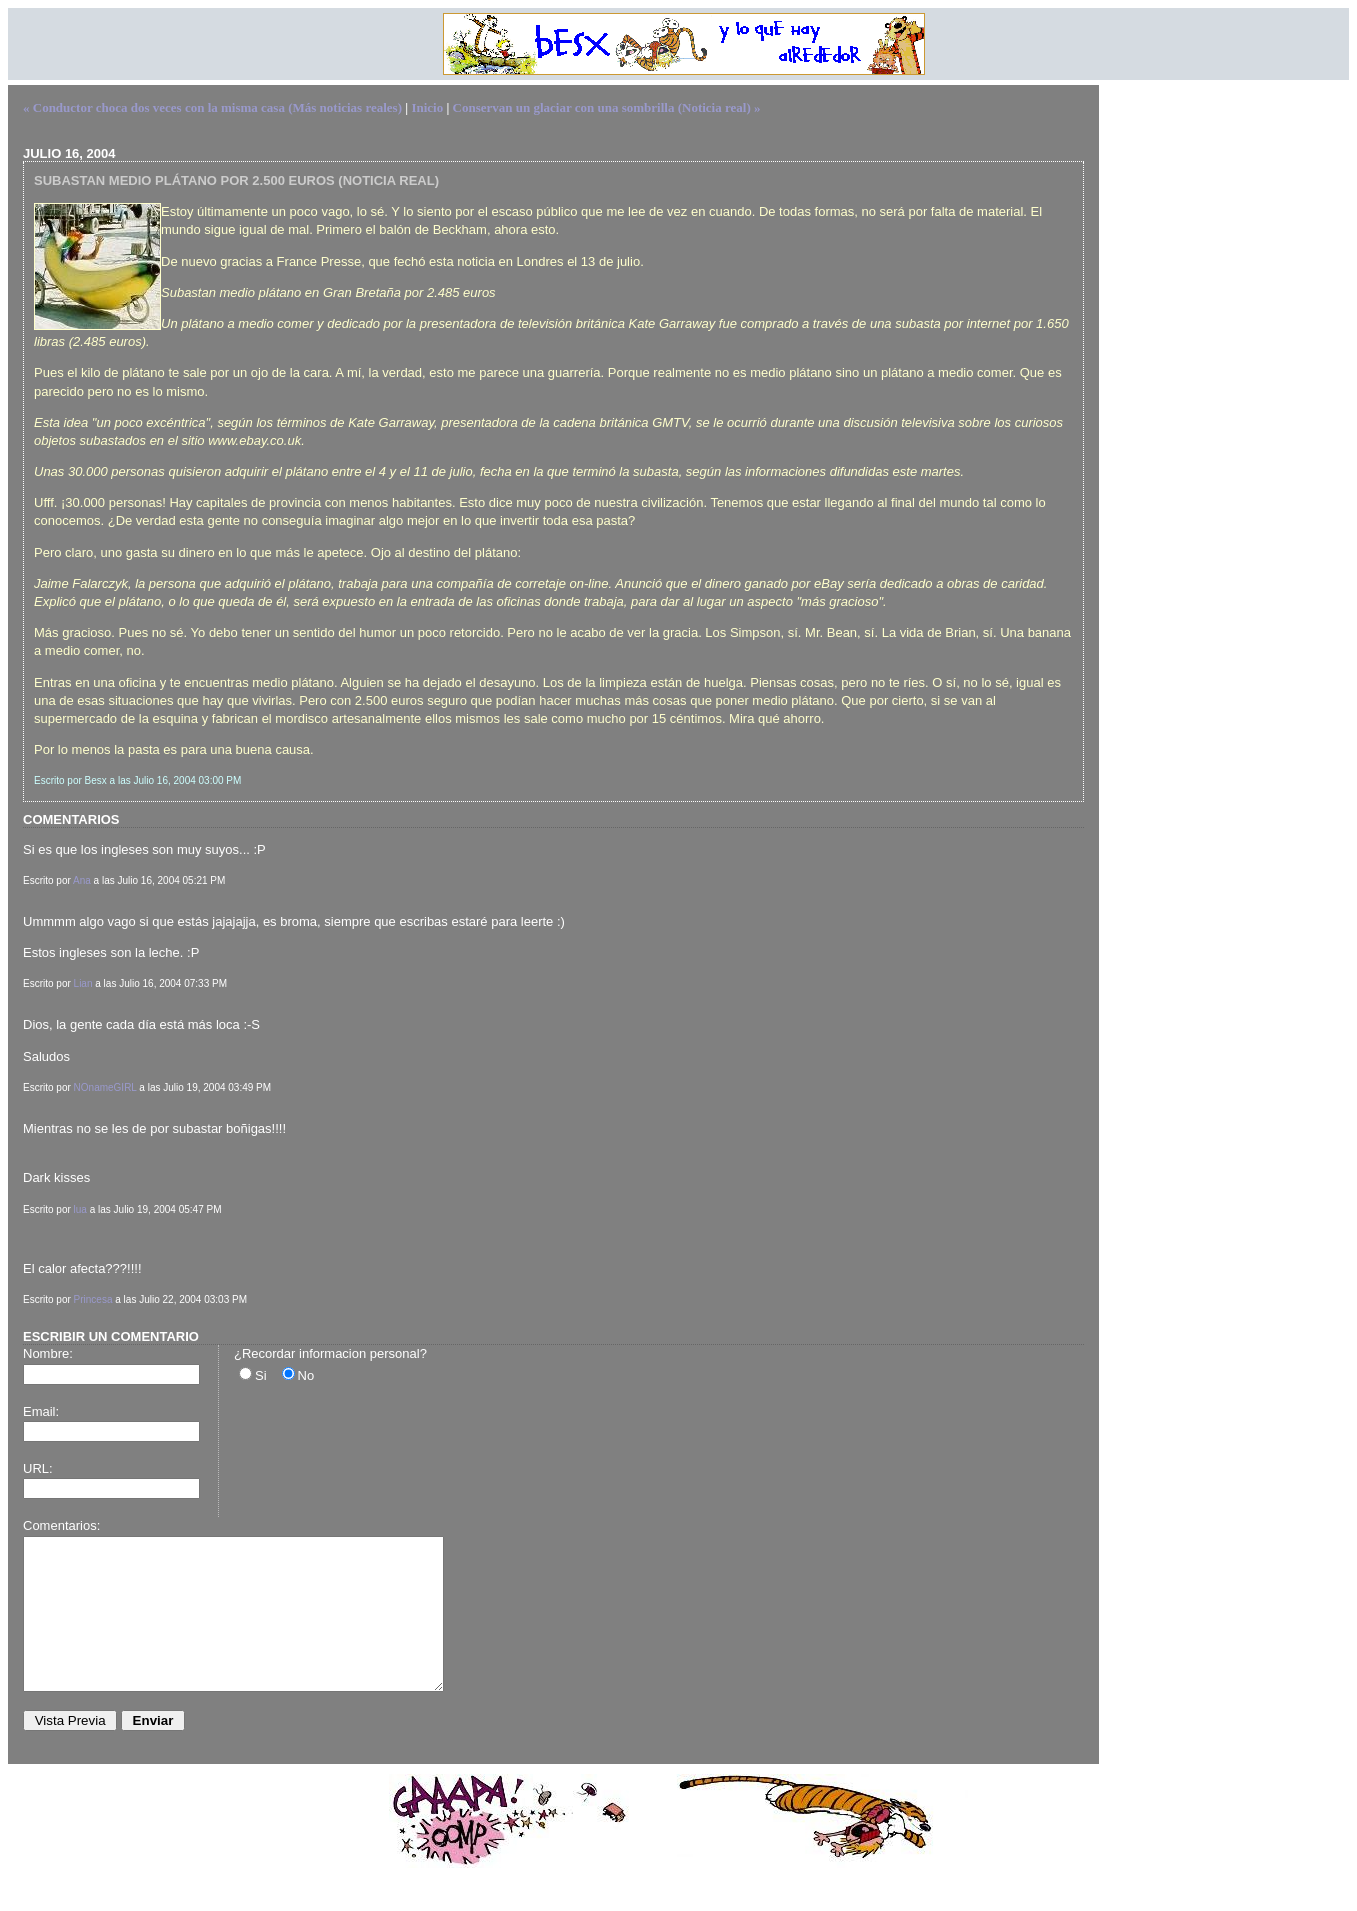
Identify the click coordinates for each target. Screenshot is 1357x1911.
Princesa (93, 1299)
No (306, 1375)
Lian (83, 983)
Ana (82, 880)
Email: (41, 1411)
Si (261, 1375)
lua (80, 1209)
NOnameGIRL (105, 1087)
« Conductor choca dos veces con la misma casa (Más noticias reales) (212, 107)
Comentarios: (61, 1525)
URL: (38, 1468)
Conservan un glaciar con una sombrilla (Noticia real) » (607, 107)
